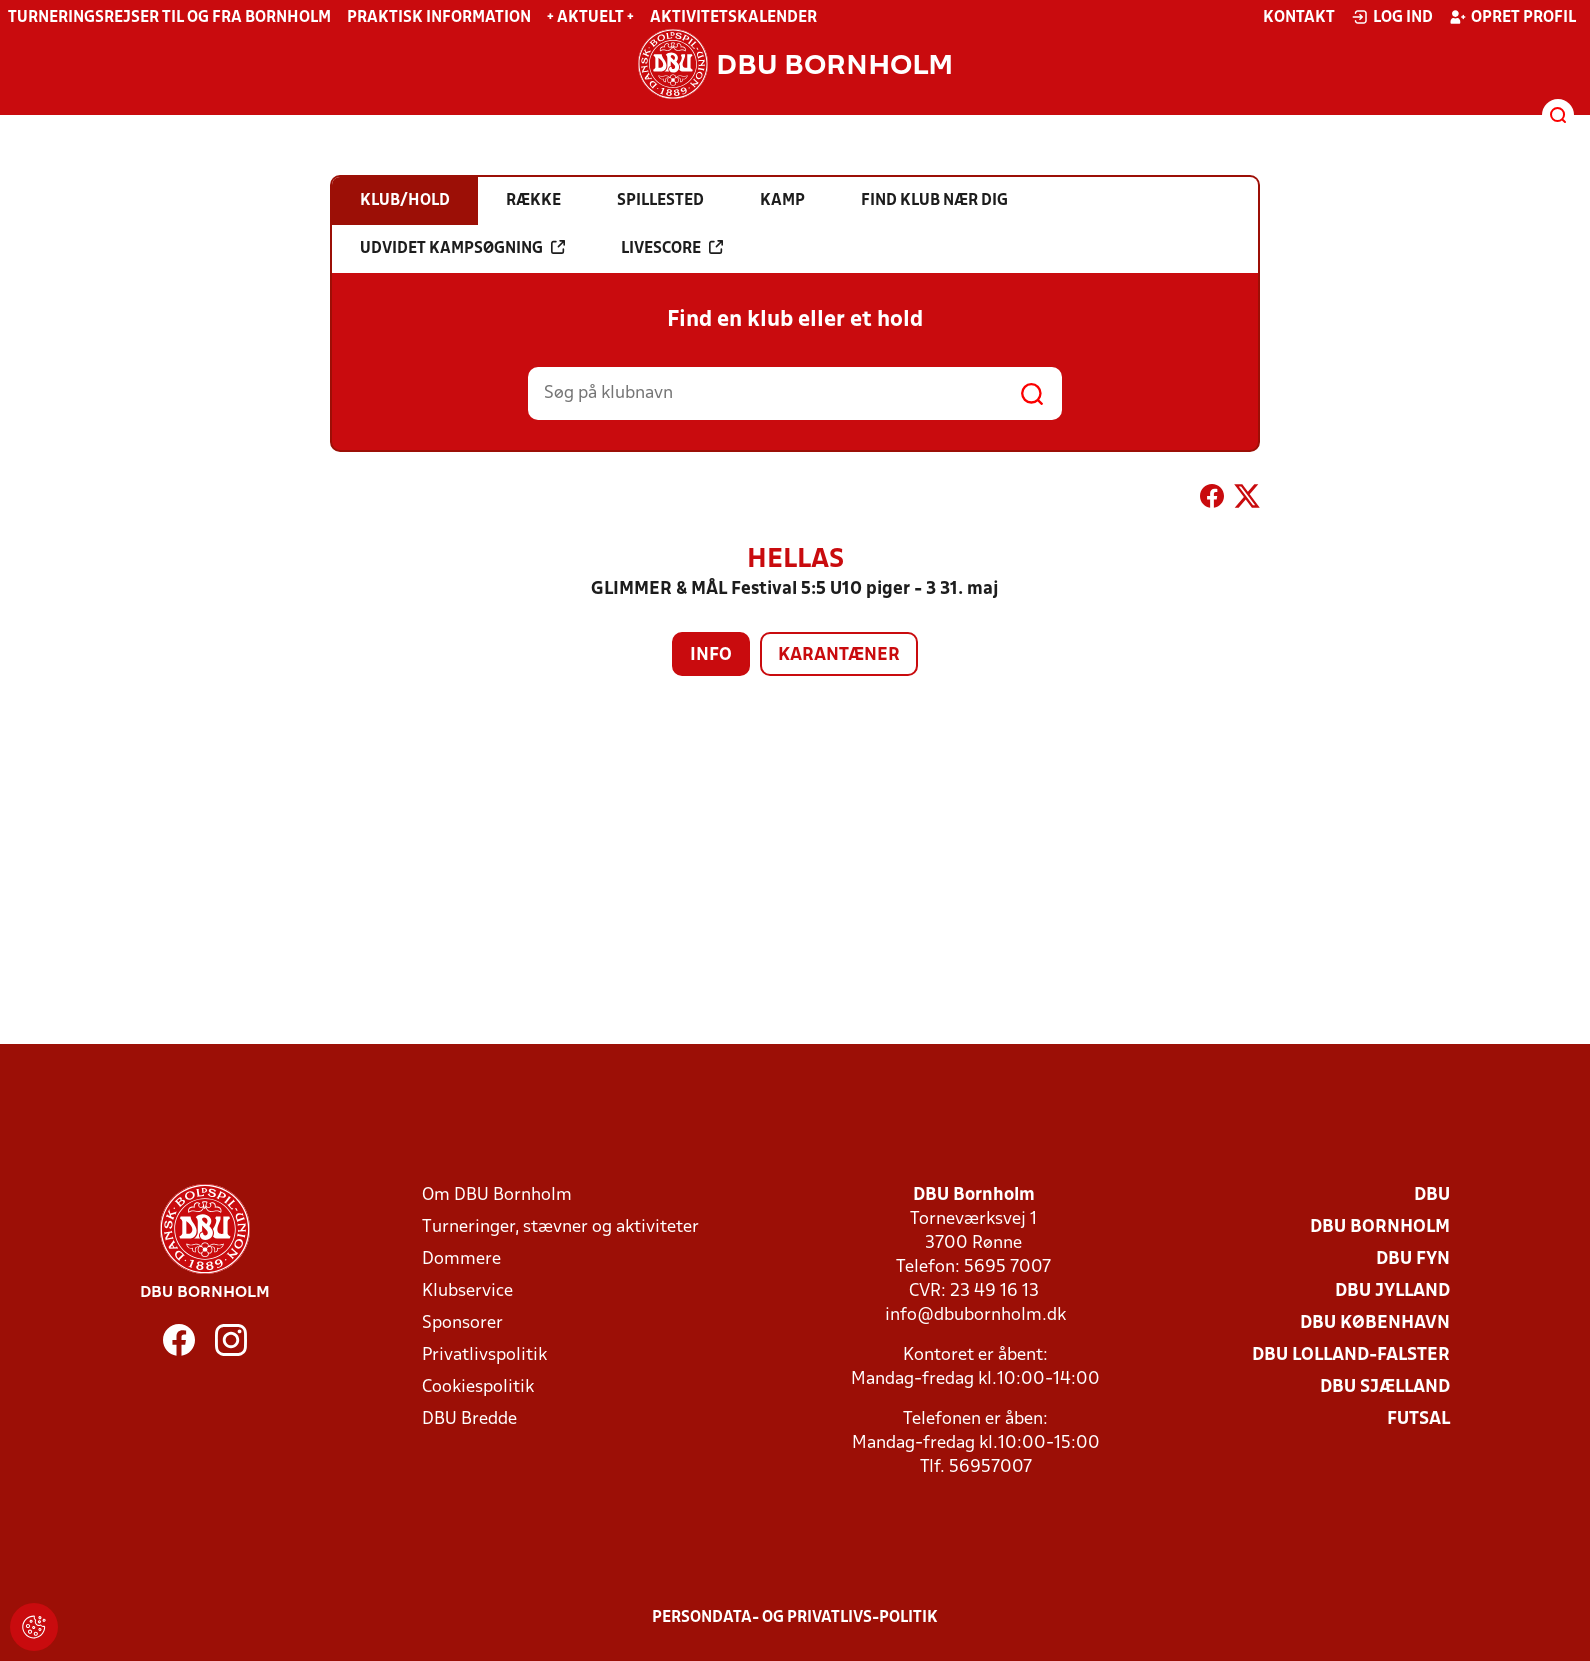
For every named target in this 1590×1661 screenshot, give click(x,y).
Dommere (461, 1259)
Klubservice (467, 1291)
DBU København (1375, 1323)
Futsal (1418, 1419)
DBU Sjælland (1385, 1387)
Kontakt (1299, 18)
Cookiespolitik (478, 1387)
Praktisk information (439, 18)
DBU (1432, 1195)
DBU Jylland (1392, 1291)
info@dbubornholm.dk (975, 1315)
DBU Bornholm (1380, 1227)
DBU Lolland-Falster (1351, 1355)
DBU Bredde (469, 1419)
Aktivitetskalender (733, 18)
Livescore (672, 248)
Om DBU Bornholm (497, 1195)
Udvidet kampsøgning (462, 248)
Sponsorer (462, 1323)
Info (711, 655)
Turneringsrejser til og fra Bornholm (169, 18)
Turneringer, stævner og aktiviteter (560, 1227)
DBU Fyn (1413, 1259)
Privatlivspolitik (484, 1355)
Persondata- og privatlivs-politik (795, 1618)
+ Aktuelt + (590, 18)
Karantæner (839, 655)
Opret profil (1512, 17)
